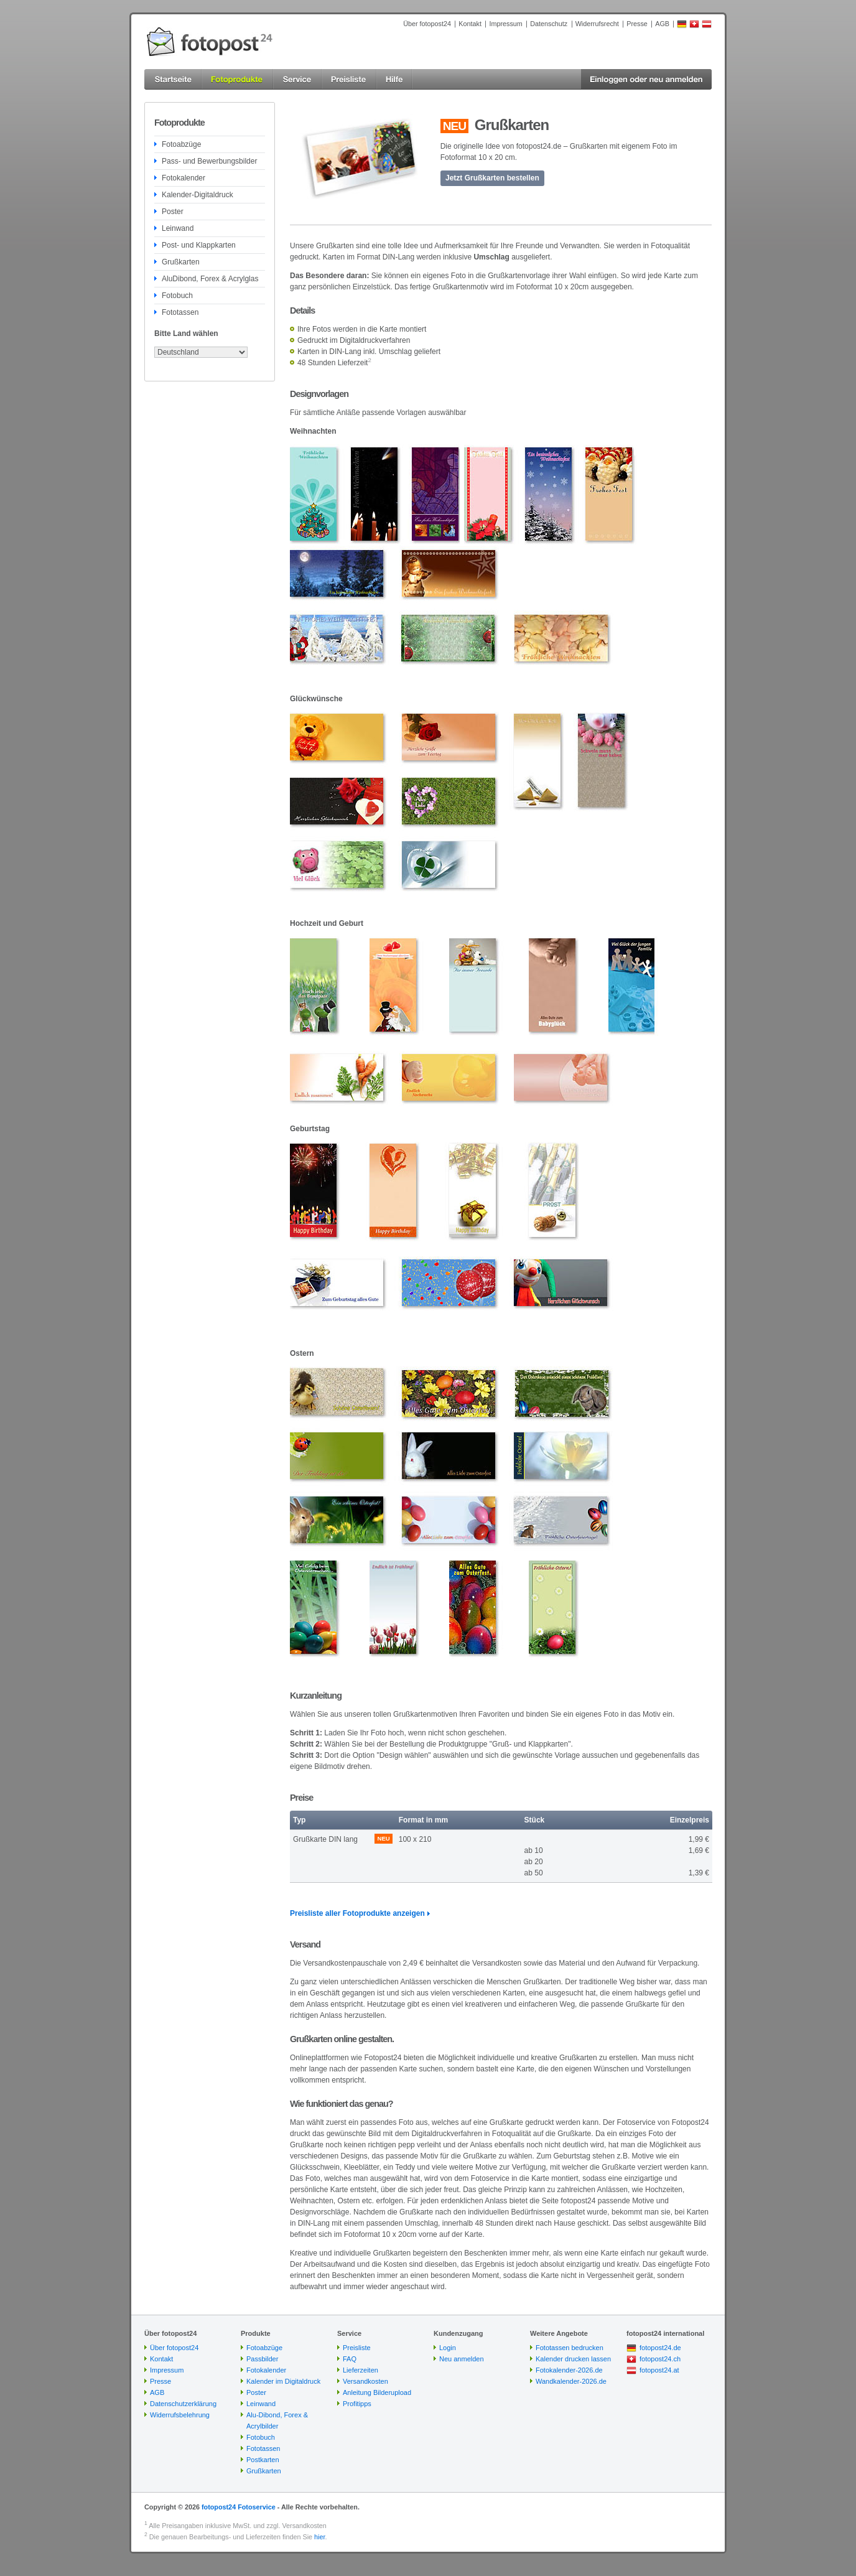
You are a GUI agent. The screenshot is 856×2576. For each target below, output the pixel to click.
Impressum (505, 23)
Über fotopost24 (427, 23)
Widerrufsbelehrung (180, 2415)
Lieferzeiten (360, 2370)
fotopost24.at (659, 2370)
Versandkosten (365, 2381)
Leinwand (177, 228)
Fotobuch (177, 295)
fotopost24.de (660, 2347)
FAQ (349, 2359)
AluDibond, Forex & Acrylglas (210, 278)
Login (447, 2347)
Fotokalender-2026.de (569, 2370)
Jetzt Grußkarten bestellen (492, 178)
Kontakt (470, 23)
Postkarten (262, 2459)
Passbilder (262, 2359)
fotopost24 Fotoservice (239, 2507)
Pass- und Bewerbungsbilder (209, 161)
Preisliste (357, 2347)
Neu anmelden (461, 2359)
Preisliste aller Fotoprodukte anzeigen (357, 1913)
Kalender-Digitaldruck (197, 194)
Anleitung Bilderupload (377, 2392)
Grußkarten (181, 262)
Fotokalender (183, 178)
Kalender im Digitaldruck (283, 2381)
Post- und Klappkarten (199, 245)
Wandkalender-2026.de (571, 2381)
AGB (662, 23)
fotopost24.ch (660, 2359)
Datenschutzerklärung (183, 2403)
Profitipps (357, 2403)
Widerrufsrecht (597, 23)
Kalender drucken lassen (573, 2359)
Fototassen (180, 312)
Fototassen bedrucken (569, 2347)
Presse (637, 23)
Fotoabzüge (181, 144)
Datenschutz (548, 23)
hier (319, 2537)
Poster (173, 211)
